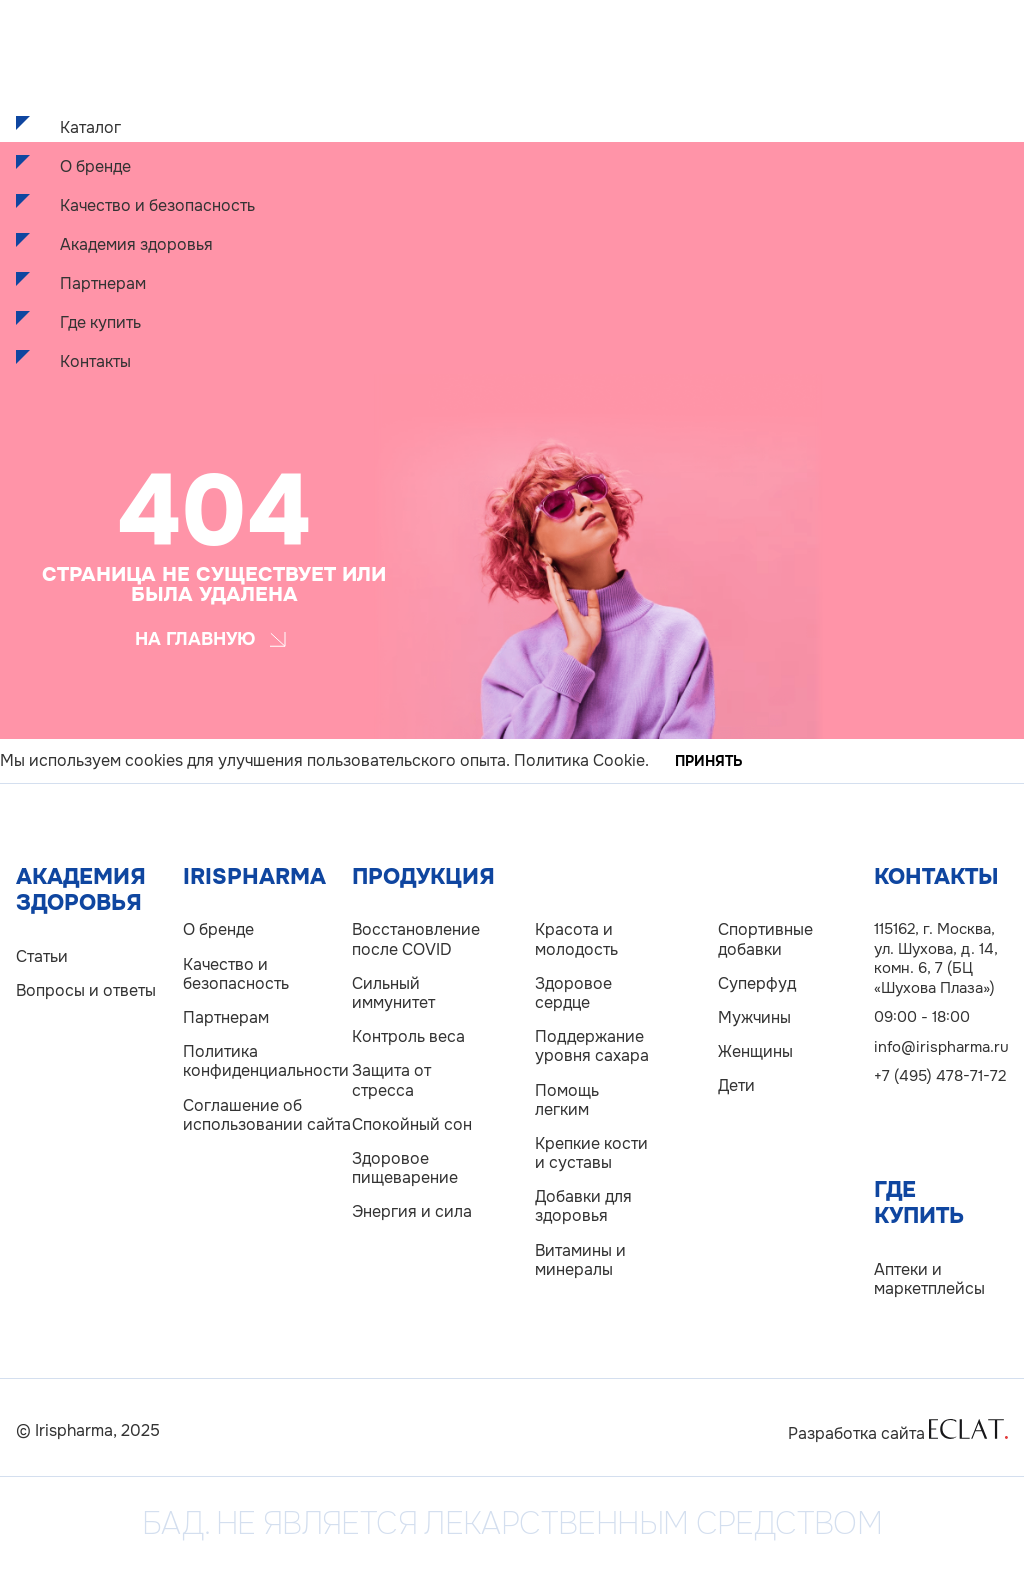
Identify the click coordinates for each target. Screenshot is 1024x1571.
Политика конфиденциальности (266, 1061)
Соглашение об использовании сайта (267, 1115)
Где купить (100, 322)
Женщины (755, 1051)
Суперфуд (757, 983)
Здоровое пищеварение (405, 1168)
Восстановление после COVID (413, 939)
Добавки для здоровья (583, 1206)
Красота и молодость (576, 939)
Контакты (95, 361)
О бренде (95, 166)
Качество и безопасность (157, 205)
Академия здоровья (136, 244)
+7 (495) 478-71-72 (940, 1076)
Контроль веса (408, 1036)
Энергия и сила (412, 1211)
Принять (708, 761)
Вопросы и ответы (86, 990)
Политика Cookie (579, 760)
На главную (210, 639)
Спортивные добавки (765, 939)
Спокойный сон (412, 1124)
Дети (736, 1085)
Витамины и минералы (580, 1260)
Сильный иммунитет (393, 993)
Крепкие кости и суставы (591, 1153)
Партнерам (103, 283)
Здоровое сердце (573, 993)
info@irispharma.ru (941, 1047)
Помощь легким (567, 1100)
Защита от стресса (391, 1080)
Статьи (42, 956)
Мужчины (754, 1017)
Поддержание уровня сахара (592, 1046)
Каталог (90, 127)
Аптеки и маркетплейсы (929, 1279)
